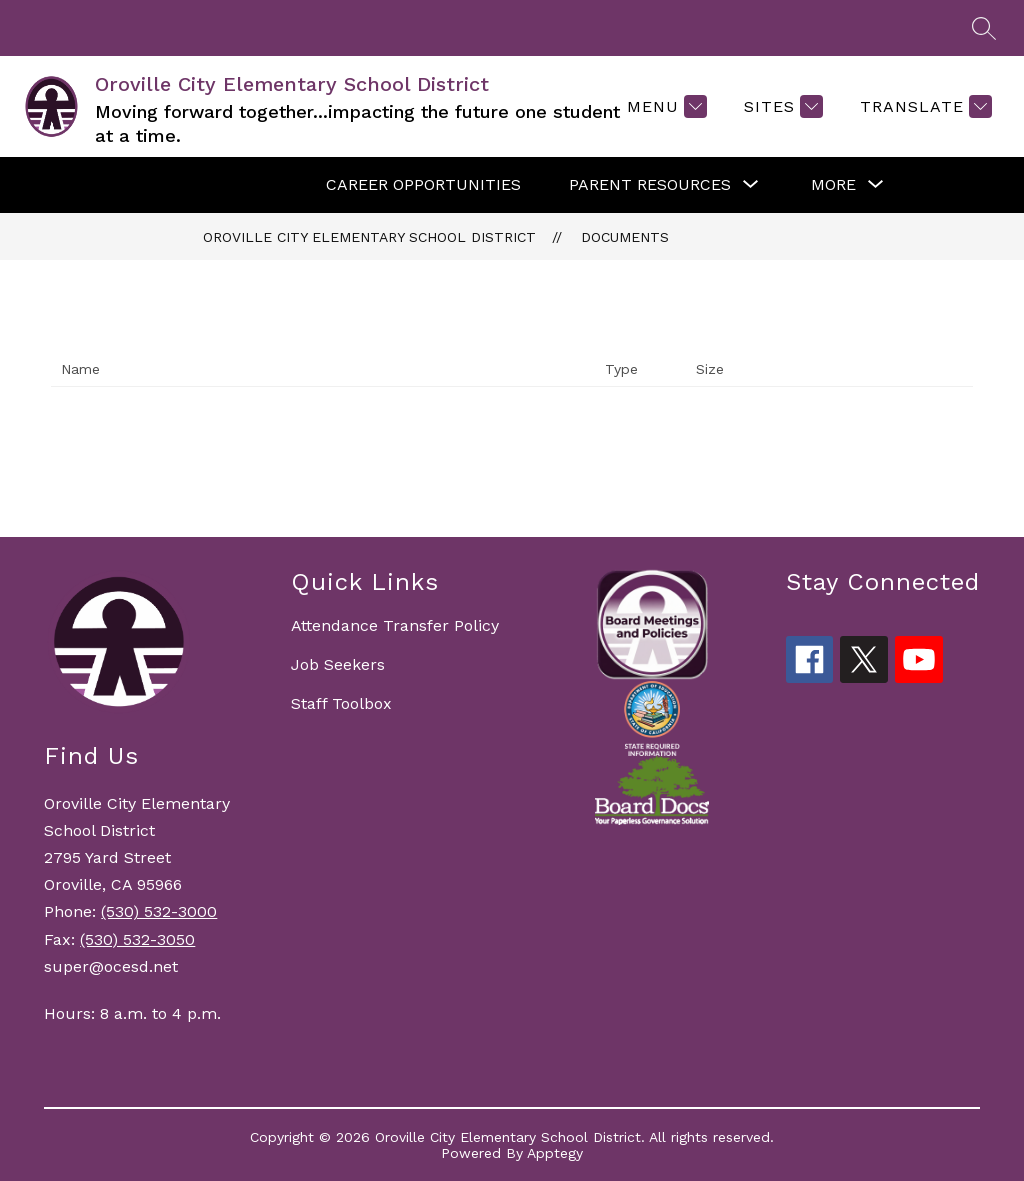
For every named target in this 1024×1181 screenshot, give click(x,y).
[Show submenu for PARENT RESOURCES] (650, 185)
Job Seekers (338, 664)
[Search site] (984, 28)
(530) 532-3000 (159, 911)
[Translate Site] (923, 106)
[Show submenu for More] (833, 185)
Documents (625, 237)
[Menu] (664, 106)
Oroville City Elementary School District (369, 237)
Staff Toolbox (341, 703)
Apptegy (555, 1153)
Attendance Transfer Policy (395, 625)
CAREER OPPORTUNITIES (423, 184)
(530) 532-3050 (137, 939)
